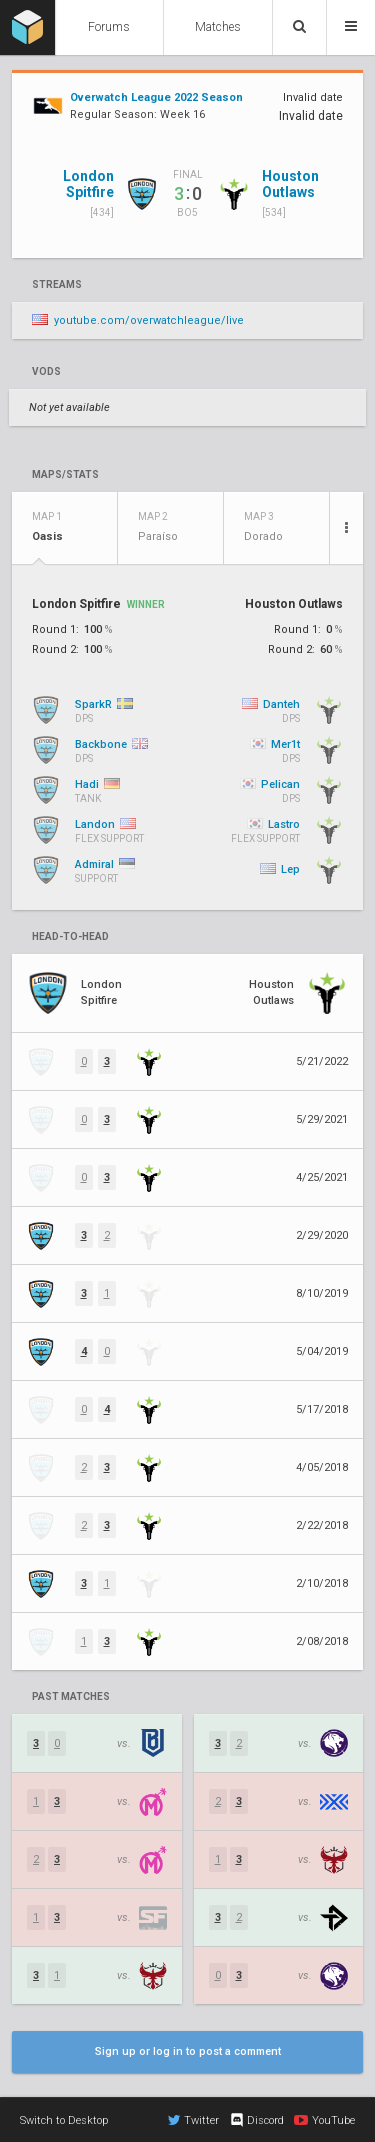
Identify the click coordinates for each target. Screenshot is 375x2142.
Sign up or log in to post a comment (188, 2051)
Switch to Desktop (64, 2120)
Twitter (193, 2120)
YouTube (324, 2120)
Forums (109, 27)
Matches (218, 27)
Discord (256, 2120)
